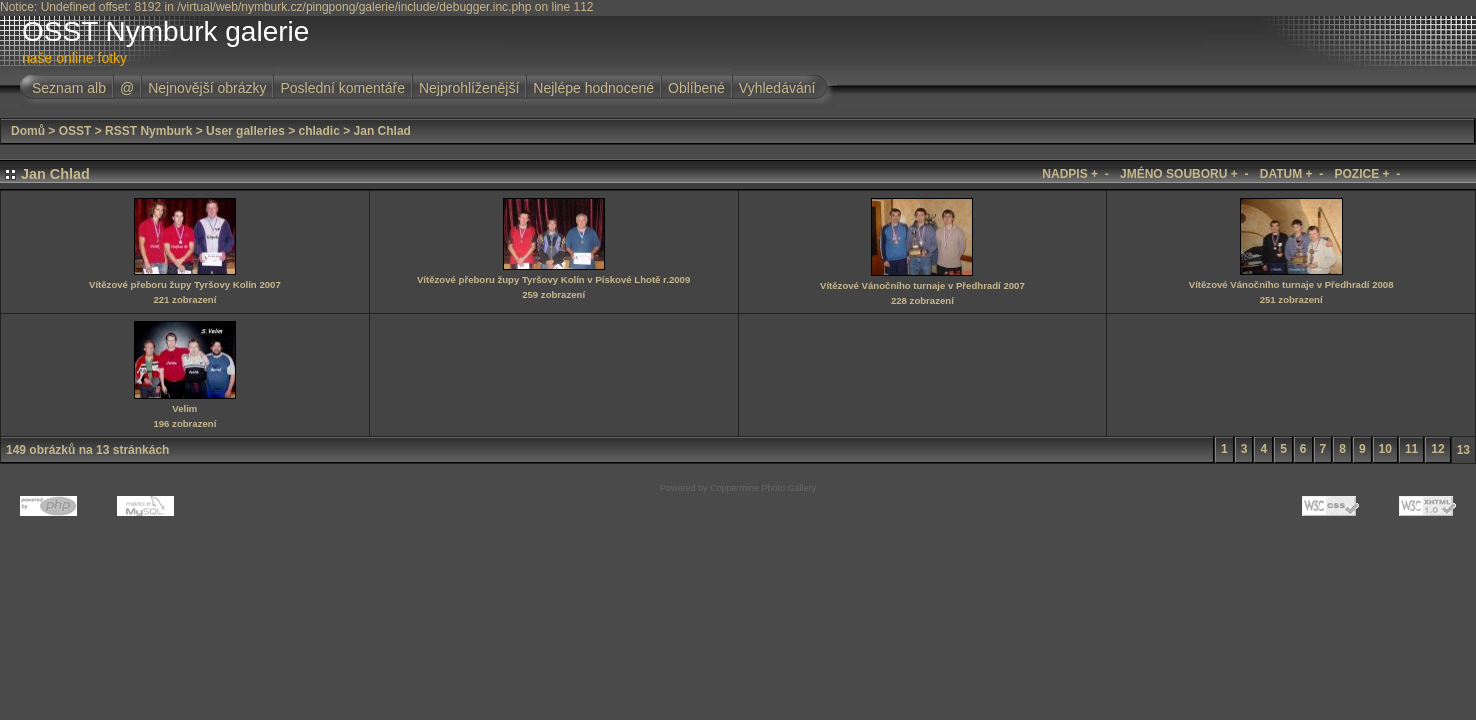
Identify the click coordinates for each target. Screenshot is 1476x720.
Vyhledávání (777, 88)
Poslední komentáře (342, 88)
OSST (75, 131)
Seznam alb (69, 88)
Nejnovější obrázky (207, 88)
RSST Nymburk (148, 131)
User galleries (245, 131)
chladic (319, 131)
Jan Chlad (382, 131)
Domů (28, 131)
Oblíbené (696, 88)
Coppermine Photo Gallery (763, 488)
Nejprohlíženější (469, 88)
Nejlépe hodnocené (593, 88)
